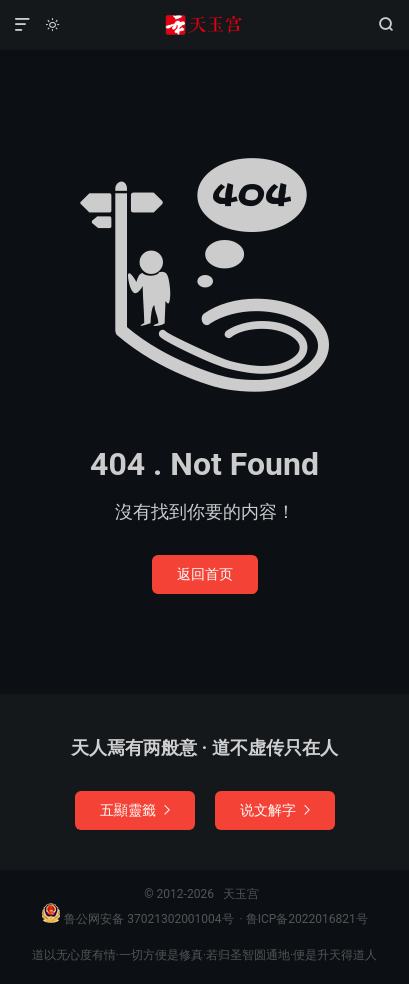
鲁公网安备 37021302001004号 (137, 919)
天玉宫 (204, 25)
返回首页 (205, 574)
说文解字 (275, 810)
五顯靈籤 (135, 810)
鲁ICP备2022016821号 (307, 919)
